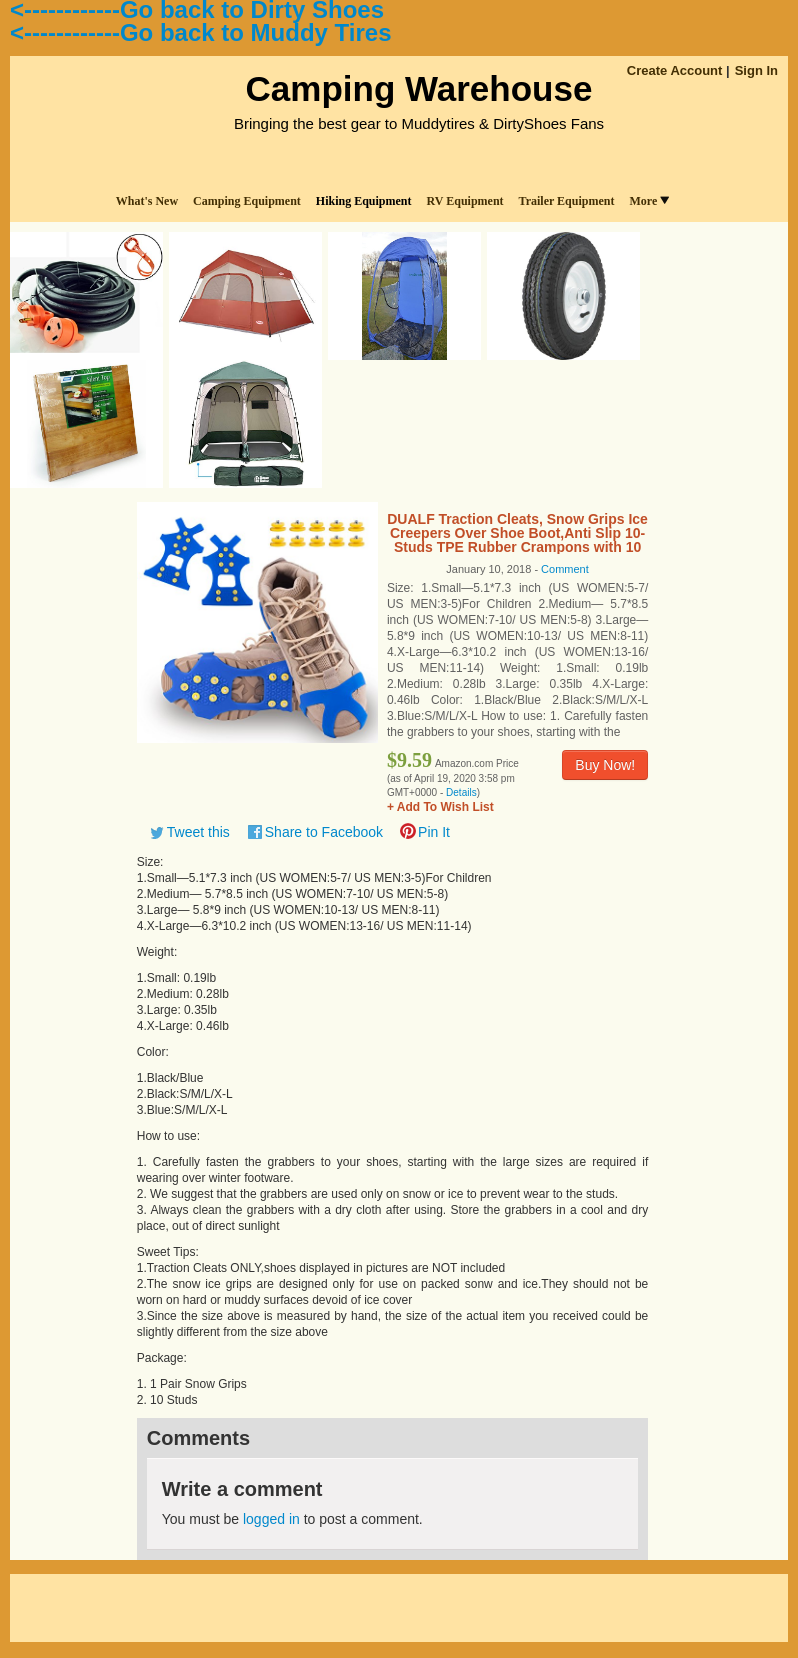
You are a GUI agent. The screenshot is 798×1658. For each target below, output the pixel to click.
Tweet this (198, 832)
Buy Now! (605, 765)
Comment (565, 569)
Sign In (756, 70)
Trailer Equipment (567, 201)
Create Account (675, 70)
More (649, 201)
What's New (147, 201)
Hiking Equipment (364, 201)
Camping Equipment (247, 201)
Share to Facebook (324, 832)
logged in (271, 1519)
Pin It (434, 832)
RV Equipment (465, 201)
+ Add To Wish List (440, 807)
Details (461, 792)
